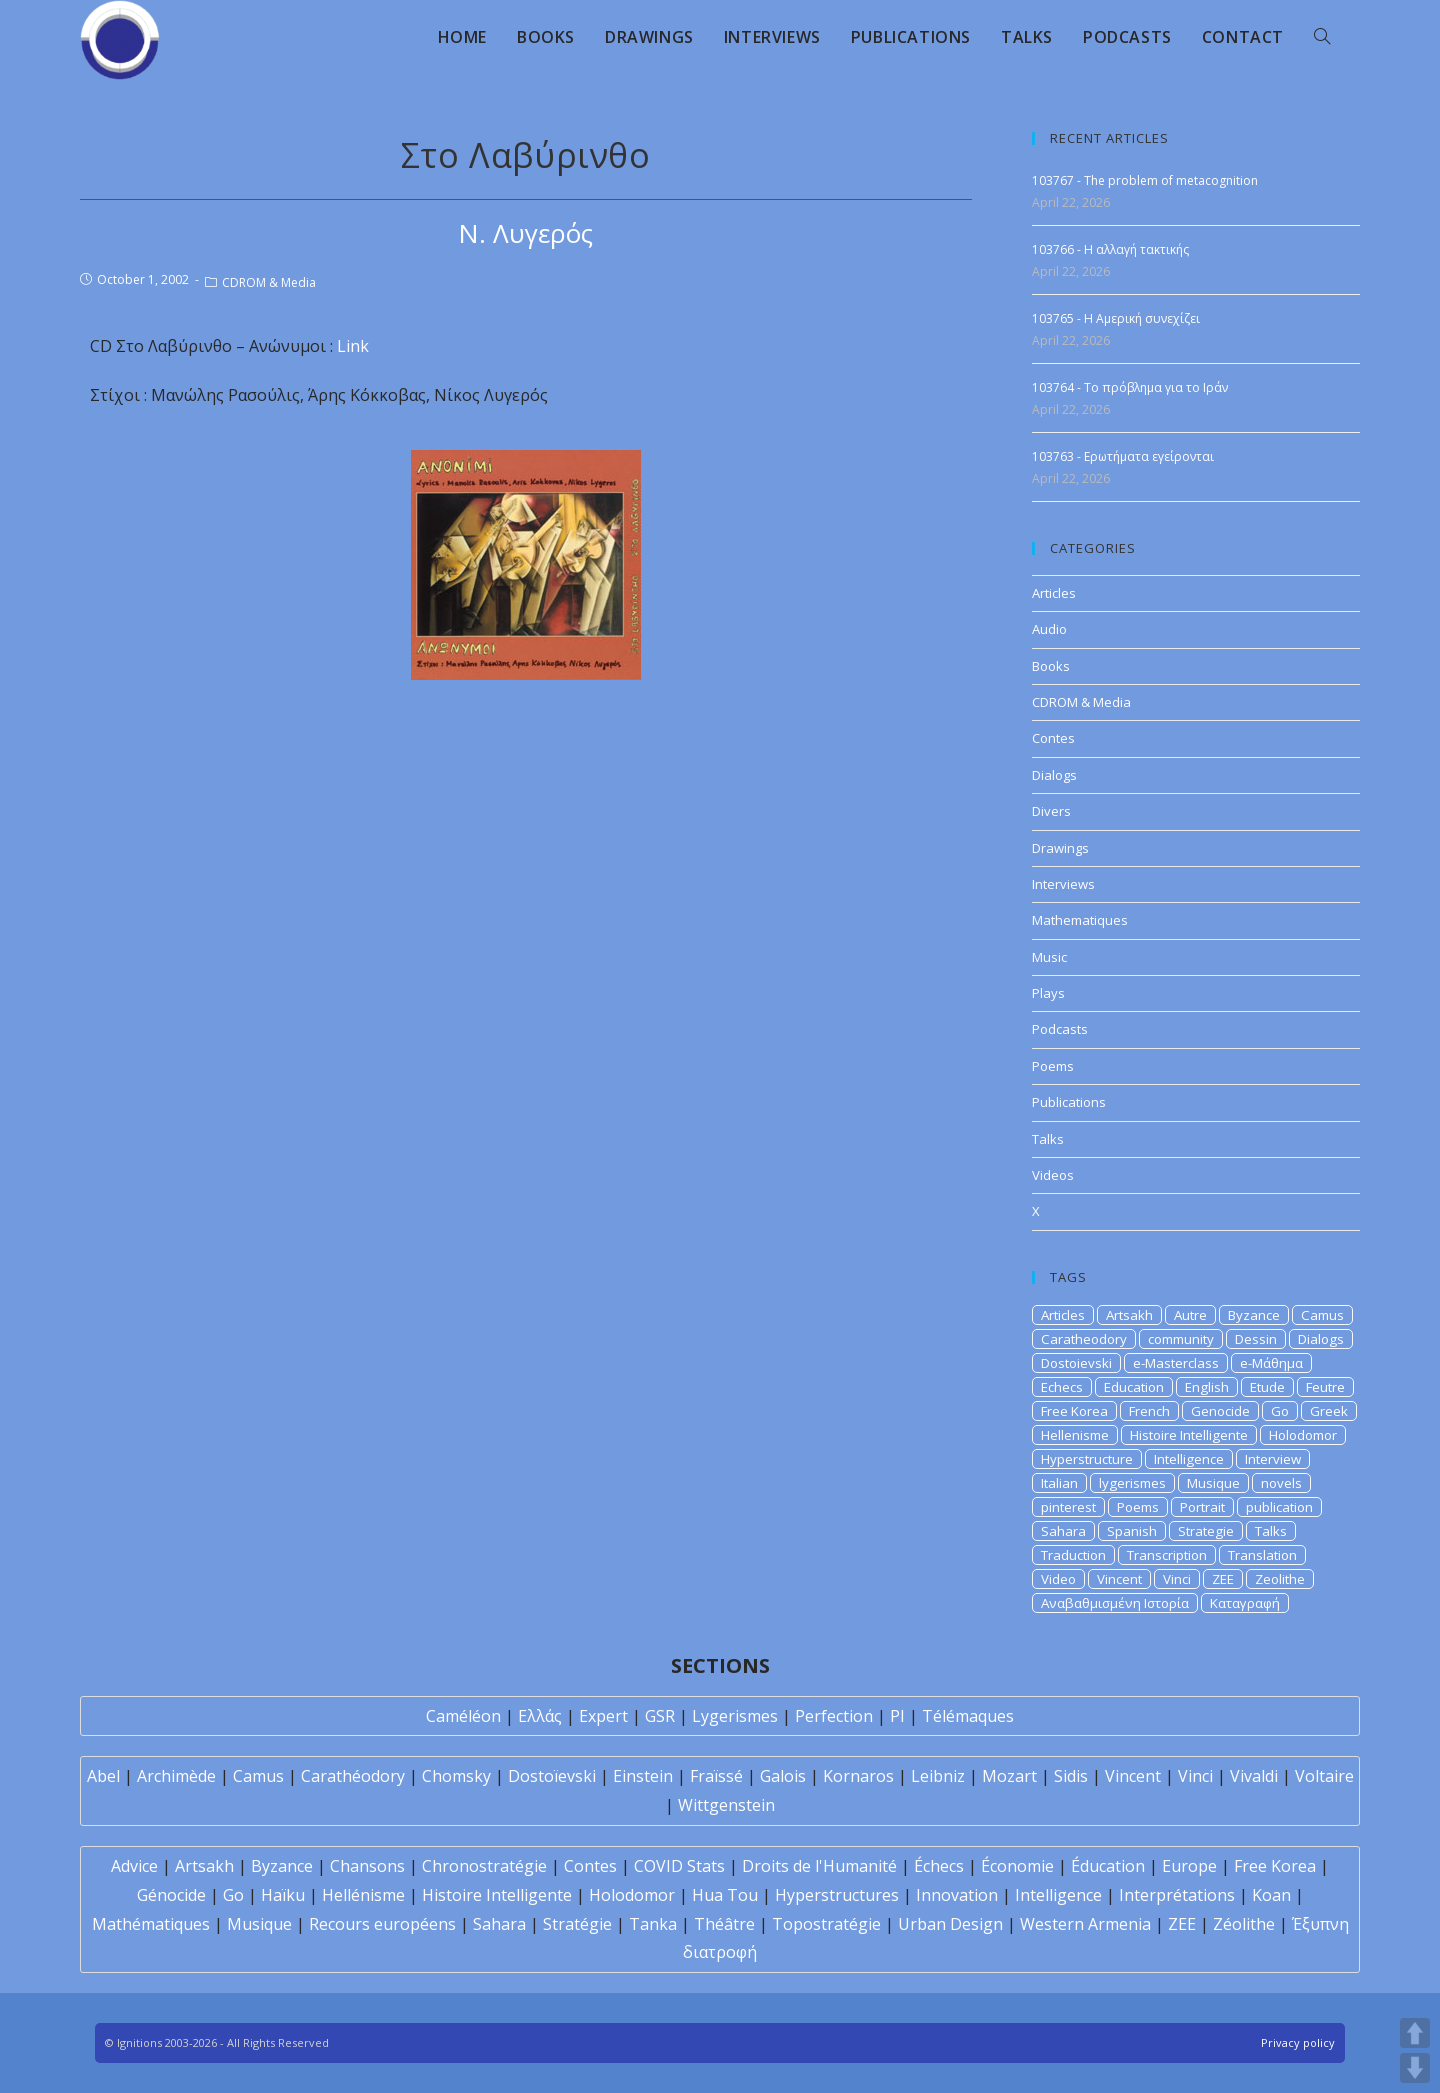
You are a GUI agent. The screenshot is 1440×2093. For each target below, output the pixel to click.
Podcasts (1060, 1029)
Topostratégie (826, 1924)
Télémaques (968, 1716)
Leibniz (938, 1776)
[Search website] (1322, 37)
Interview (1273, 1459)
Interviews (1063, 884)
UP (1415, 2033)
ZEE (1223, 1579)
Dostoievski (1076, 1363)
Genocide (1220, 1411)
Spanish (1132, 1531)
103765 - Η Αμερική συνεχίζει (1116, 318)
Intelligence (1189, 1459)
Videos (1053, 1175)
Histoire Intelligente (1189, 1435)
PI (897, 1716)
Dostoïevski (552, 1776)
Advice (134, 1866)
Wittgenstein (726, 1805)
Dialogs (1054, 775)
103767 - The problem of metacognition (1145, 180)
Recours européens (382, 1924)
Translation (1262, 1555)
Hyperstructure (1087, 1459)
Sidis (1071, 1776)
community (1181, 1339)
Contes (1053, 738)
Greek (1329, 1411)
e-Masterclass (1176, 1363)
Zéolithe (1244, 1924)
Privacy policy (1298, 2042)
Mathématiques (151, 1924)
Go (1280, 1411)
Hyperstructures (837, 1895)
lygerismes (1132, 1483)
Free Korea (1074, 1411)
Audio (1049, 629)
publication (1279, 1507)
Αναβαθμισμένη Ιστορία (1115, 1603)
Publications (1069, 1102)
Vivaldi (1254, 1776)
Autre (1190, 1315)
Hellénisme (363, 1895)
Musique (1213, 1483)
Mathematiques (1080, 920)
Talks (1048, 1139)
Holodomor (1303, 1435)
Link (353, 346)
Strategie (1206, 1531)
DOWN (1415, 2068)
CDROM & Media (269, 282)
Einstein (643, 1776)
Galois (783, 1776)
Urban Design (950, 1924)
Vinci (1177, 1579)
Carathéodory (353, 1776)
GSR (660, 1716)
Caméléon (463, 1716)
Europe (1189, 1866)
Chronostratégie (484, 1866)
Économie (1017, 1866)
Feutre (1325, 1387)
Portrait (1202, 1507)
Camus (1322, 1315)
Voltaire (1324, 1776)
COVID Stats (679, 1866)
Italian (1059, 1483)
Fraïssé (716, 1776)
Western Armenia (1085, 1924)
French (1149, 1411)
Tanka (653, 1924)
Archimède (176, 1776)
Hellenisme (1075, 1435)
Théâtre (724, 1924)
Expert (603, 1716)
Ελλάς (540, 1716)
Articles (1054, 593)
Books (1051, 666)
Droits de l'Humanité (819, 1866)
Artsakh (1129, 1315)
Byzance (1254, 1315)
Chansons (367, 1866)
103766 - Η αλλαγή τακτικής (1110, 249)
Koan (1271, 1895)
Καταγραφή (1245, 1603)
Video (1058, 1579)
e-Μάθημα (1271, 1363)
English (1207, 1387)
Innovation (957, 1895)
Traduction (1073, 1555)
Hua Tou (725, 1895)
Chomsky (456, 1776)
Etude (1267, 1387)
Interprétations (1177, 1895)
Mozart (1009, 1776)
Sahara (1063, 1531)
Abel (103, 1776)
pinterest (1068, 1507)
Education (1134, 1387)
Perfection (834, 1716)
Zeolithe (1280, 1579)
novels (1281, 1483)
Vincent (1119, 1579)
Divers (1051, 811)
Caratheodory (1084, 1339)
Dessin (1256, 1339)
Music (1049, 957)
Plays (1048, 993)
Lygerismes (735, 1716)
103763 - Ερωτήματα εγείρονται (1123, 456)
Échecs (939, 1866)
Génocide (171, 1895)
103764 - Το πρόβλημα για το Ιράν (1130, 387)
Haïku (283, 1895)
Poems (1053, 1066)
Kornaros (858, 1776)
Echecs (1062, 1387)
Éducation (1108, 1866)
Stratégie (577, 1924)
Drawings (1060, 848)
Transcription (1167, 1555)
